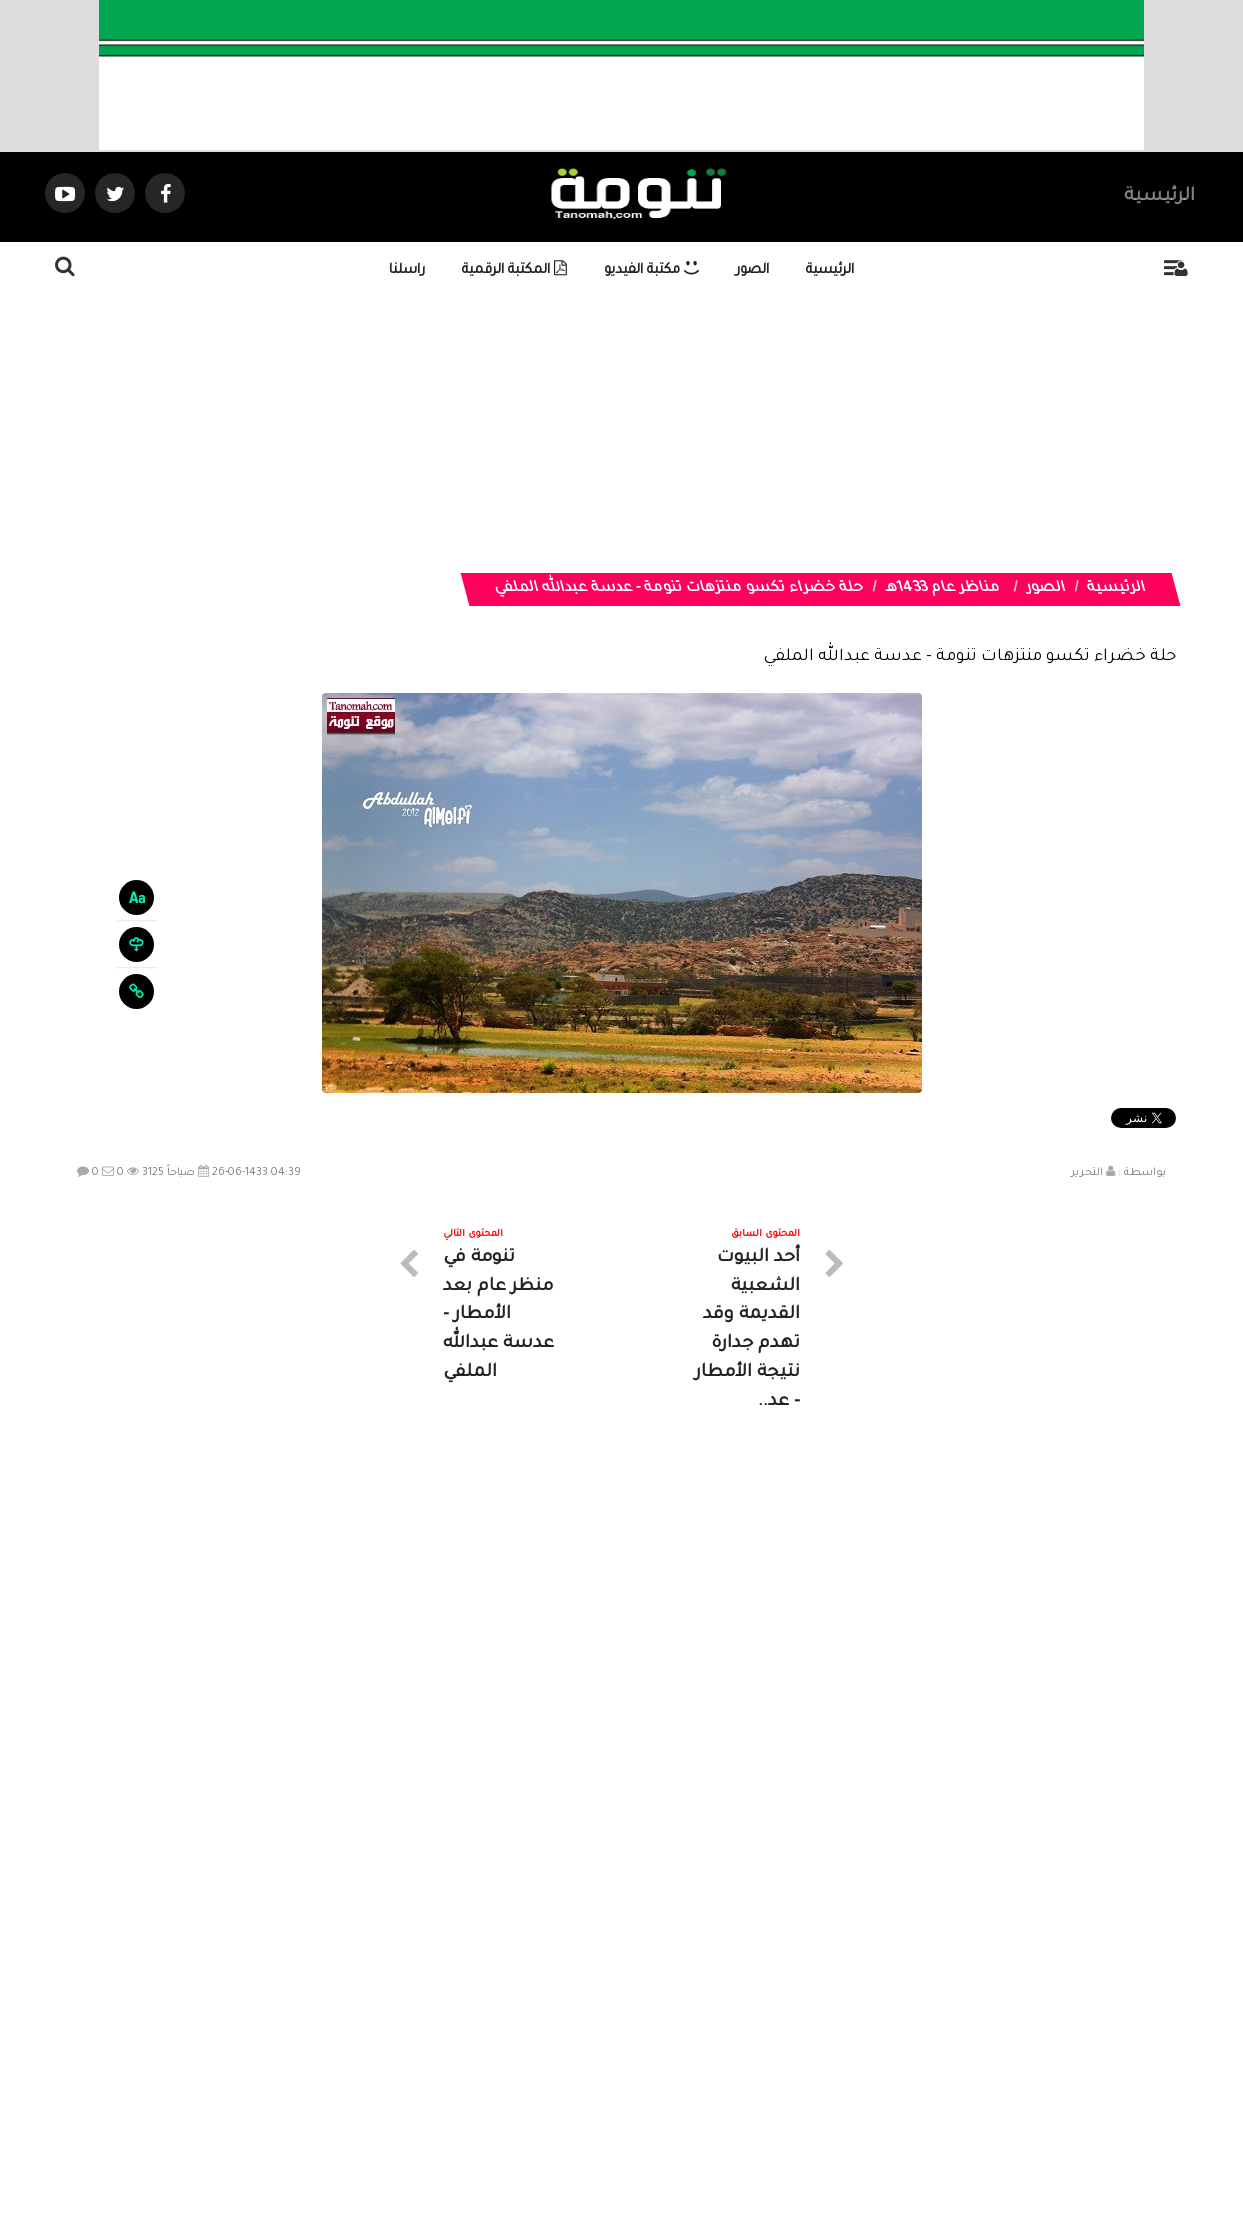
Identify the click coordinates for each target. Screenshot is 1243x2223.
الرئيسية (1159, 197)
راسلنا (407, 270)
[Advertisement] (628, 433)
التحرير (1087, 1173)
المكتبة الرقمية (514, 270)
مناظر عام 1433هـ (943, 589)
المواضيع (750, 2043)
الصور (752, 270)
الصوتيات (592, 2043)
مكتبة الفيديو (651, 270)
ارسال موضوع (436, 2043)
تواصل (522, 2043)
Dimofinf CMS (639, 2140)
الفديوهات (671, 2043)
